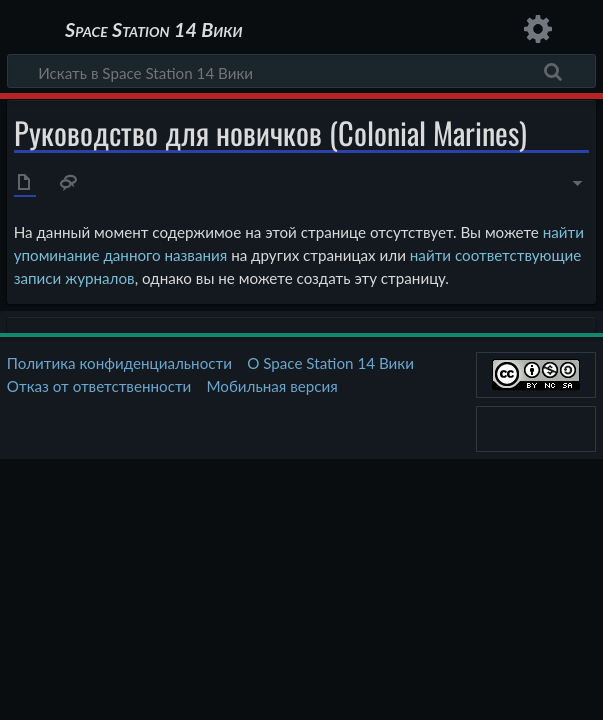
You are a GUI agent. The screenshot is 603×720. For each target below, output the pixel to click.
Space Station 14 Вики (153, 30)
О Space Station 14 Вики (330, 363)
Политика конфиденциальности (119, 363)
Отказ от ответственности (99, 386)
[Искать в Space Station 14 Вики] (301, 71)
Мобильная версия (272, 386)
